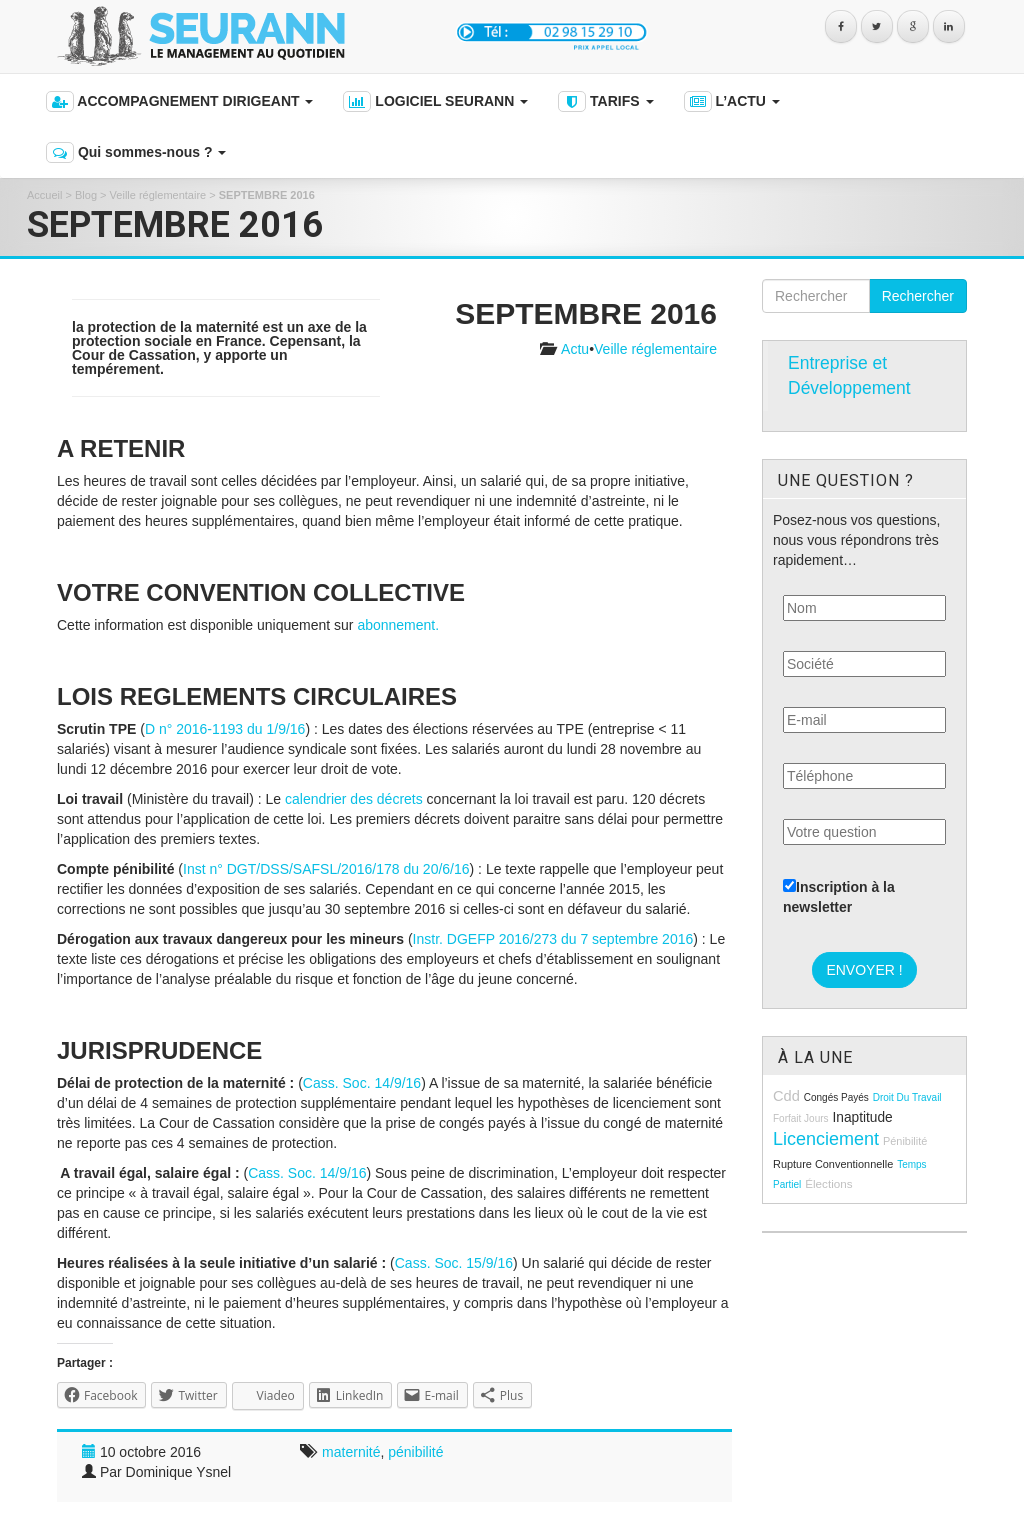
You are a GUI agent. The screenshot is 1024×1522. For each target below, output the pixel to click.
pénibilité (415, 1452)
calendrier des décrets (354, 799)
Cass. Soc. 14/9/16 (362, 1083)
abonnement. (398, 625)
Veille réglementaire (158, 195)
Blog (86, 195)
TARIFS (605, 101)
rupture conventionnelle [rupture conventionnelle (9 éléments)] (833, 1164)
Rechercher (918, 296)
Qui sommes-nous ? (136, 152)
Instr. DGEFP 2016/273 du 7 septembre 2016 (553, 939)
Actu (575, 349)
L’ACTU (732, 101)
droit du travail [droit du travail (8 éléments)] (907, 1097)
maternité (351, 1452)
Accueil (44, 195)
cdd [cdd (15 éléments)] (786, 1096)
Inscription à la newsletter (839, 897)
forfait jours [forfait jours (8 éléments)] (801, 1118)
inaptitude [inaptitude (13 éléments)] (862, 1117)
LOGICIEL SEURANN (435, 101)
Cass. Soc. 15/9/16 (454, 1263)
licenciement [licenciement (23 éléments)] (826, 1139)
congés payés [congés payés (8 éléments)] (836, 1097)
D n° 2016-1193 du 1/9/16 (225, 729)
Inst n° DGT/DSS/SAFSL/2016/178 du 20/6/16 (326, 869)
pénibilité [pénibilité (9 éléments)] (905, 1141)
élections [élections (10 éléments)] (828, 1183)
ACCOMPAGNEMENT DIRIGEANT (179, 101)
